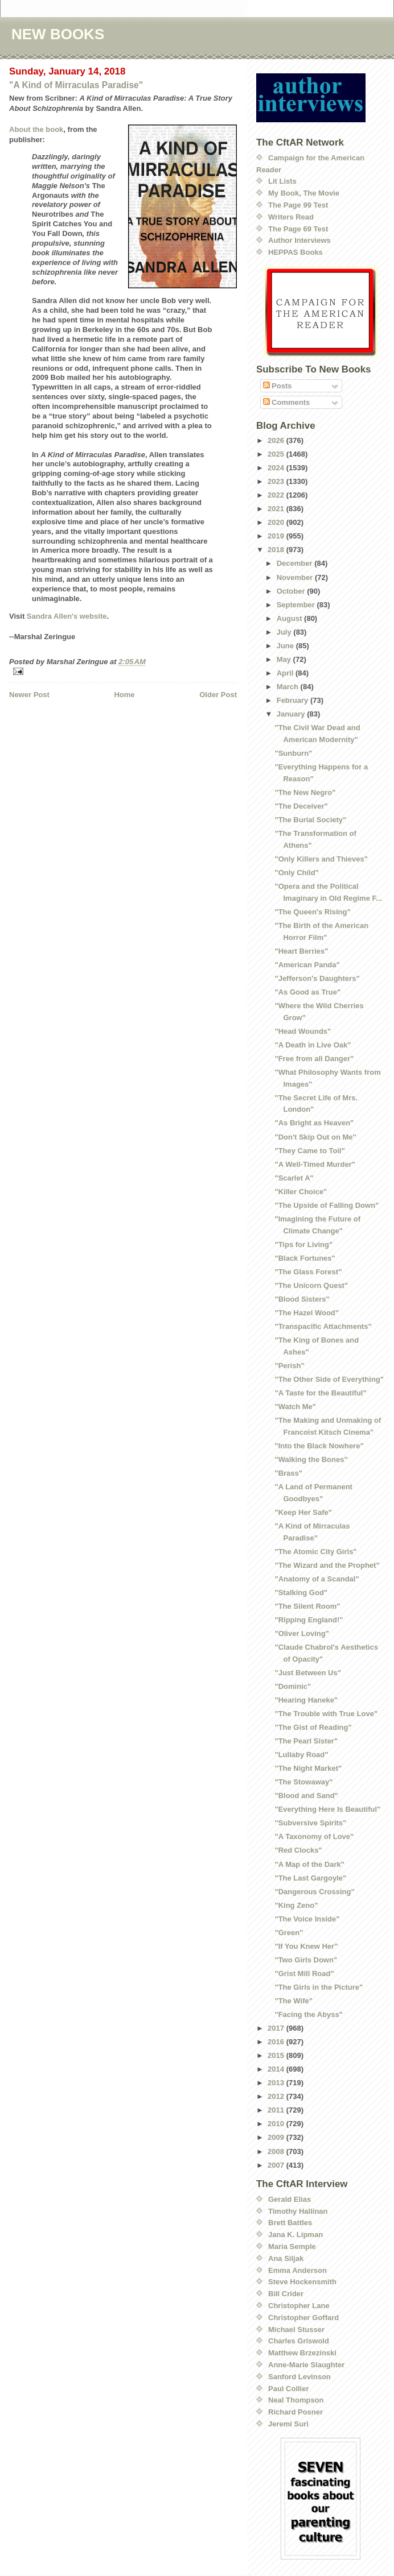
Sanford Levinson (299, 2376)
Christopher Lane (299, 2305)
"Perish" (289, 1365)
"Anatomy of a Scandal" (316, 1579)
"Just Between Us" (307, 1672)
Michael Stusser (296, 2329)
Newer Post (29, 694)
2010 (277, 2123)
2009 (277, 2137)
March (289, 686)
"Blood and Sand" (306, 1795)
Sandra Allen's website (67, 616)
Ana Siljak (285, 2258)
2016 (277, 2041)
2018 (277, 549)
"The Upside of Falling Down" (326, 1205)
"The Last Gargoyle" (310, 1878)
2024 (277, 467)
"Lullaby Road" (301, 1754)
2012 (277, 2096)
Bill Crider (285, 2293)
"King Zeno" (296, 1905)
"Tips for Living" (303, 1244)
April (286, 673)
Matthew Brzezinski (302, 2353)
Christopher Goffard (303, 2317)
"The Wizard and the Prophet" (326, 1565)
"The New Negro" (304, 792)
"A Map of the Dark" (309, 1864)
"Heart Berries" (301, 951)
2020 (277, 522)
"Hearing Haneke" (306, 1700)
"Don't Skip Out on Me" (315, 1137)
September (297, 604)
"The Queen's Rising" (312, 912)
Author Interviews (299, 240)
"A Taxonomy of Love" (314, 1836)
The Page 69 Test (298, 229)
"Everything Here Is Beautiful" (327, 1809)
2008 (277, 2151)
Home (124, 694)
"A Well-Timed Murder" (314, 1164)
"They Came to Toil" (309, 1150)
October (292, 591)
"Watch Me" (295, 1406)
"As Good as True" (307, 992)
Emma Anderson (297, 2270)
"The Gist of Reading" (312, 1727)
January (292, 714)
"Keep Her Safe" (302, 1512)
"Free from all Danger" (314, 1058)
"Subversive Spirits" (310, 1823)
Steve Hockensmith (302, 2281)
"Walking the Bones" (310, 1459)
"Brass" (288, 1473)
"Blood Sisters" (301, 1299)
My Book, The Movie (303, 193)
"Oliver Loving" (301, 1633)
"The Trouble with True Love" (325, 1713)
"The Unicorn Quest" (311, 1285)
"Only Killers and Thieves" (320, 859)
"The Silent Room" (307, 1606)
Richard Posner (295, 2412)
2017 (277, 2028)
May (285, 659)
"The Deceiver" (300, 806)
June (286, 645)
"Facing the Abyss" (308, 2014)
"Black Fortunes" (304, 1258)
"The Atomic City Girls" (315, 1551)
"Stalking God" (300, 1592)
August (290, 618)
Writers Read (291, 217)
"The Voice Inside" (306, 1919)
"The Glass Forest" (308, 1272)
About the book (36, 129)
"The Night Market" (308, 1768)
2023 (277, 481)
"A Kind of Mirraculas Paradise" (76, 85)
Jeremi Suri (288, 2424)
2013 (277, 2082)
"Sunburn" (293, 753)
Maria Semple (292, 2246)
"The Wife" (293, 2001)
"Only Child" (296, 872)
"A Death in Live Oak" (312, 1045)
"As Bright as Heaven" (314, 1123)
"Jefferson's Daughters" (316, 978)
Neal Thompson (296, 2400)
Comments (286, 402)
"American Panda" (306, 964)
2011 (277, 2110)
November (296, 577)
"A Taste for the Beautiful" (320, 1393)
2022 (277, 495)
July (285, 632)
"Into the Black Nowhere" (318, 1446)
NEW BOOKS (57, 34)
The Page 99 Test (298, 205)
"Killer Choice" (300, 1191)
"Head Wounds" (302, 1031)
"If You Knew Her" (306, 1946)
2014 (277, 2069)
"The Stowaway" (303, 1782)
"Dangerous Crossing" (314, 1891)
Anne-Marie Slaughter (306, 2364)
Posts (277, 386)
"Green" (288, 1932)
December (295, 563)
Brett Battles (290, 2222)
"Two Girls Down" (305, 1960)
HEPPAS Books (295, 252)
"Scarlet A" (293, 1178)
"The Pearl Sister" (306, 1741)
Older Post (218, 694)
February (293, 700)
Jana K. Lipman (295, 2234)
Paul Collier (288, 2388)
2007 (277, 2165)
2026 (277, 440)
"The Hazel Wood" (306, 1312)
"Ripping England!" (308, 1620)
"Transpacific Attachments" (322, 1326)
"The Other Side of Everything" (328, 1379)
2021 (277, 508)
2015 (277, 2055)
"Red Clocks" (298, 1850)
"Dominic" (292, 1686)
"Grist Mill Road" (304, 1973)
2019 (277, 536)
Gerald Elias (289, 2199)
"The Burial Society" (310, 819)
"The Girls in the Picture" (318, 1987)
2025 (277, 454)
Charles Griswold (298, 2341)
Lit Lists (282, 181)
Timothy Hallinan (298, 2211)
